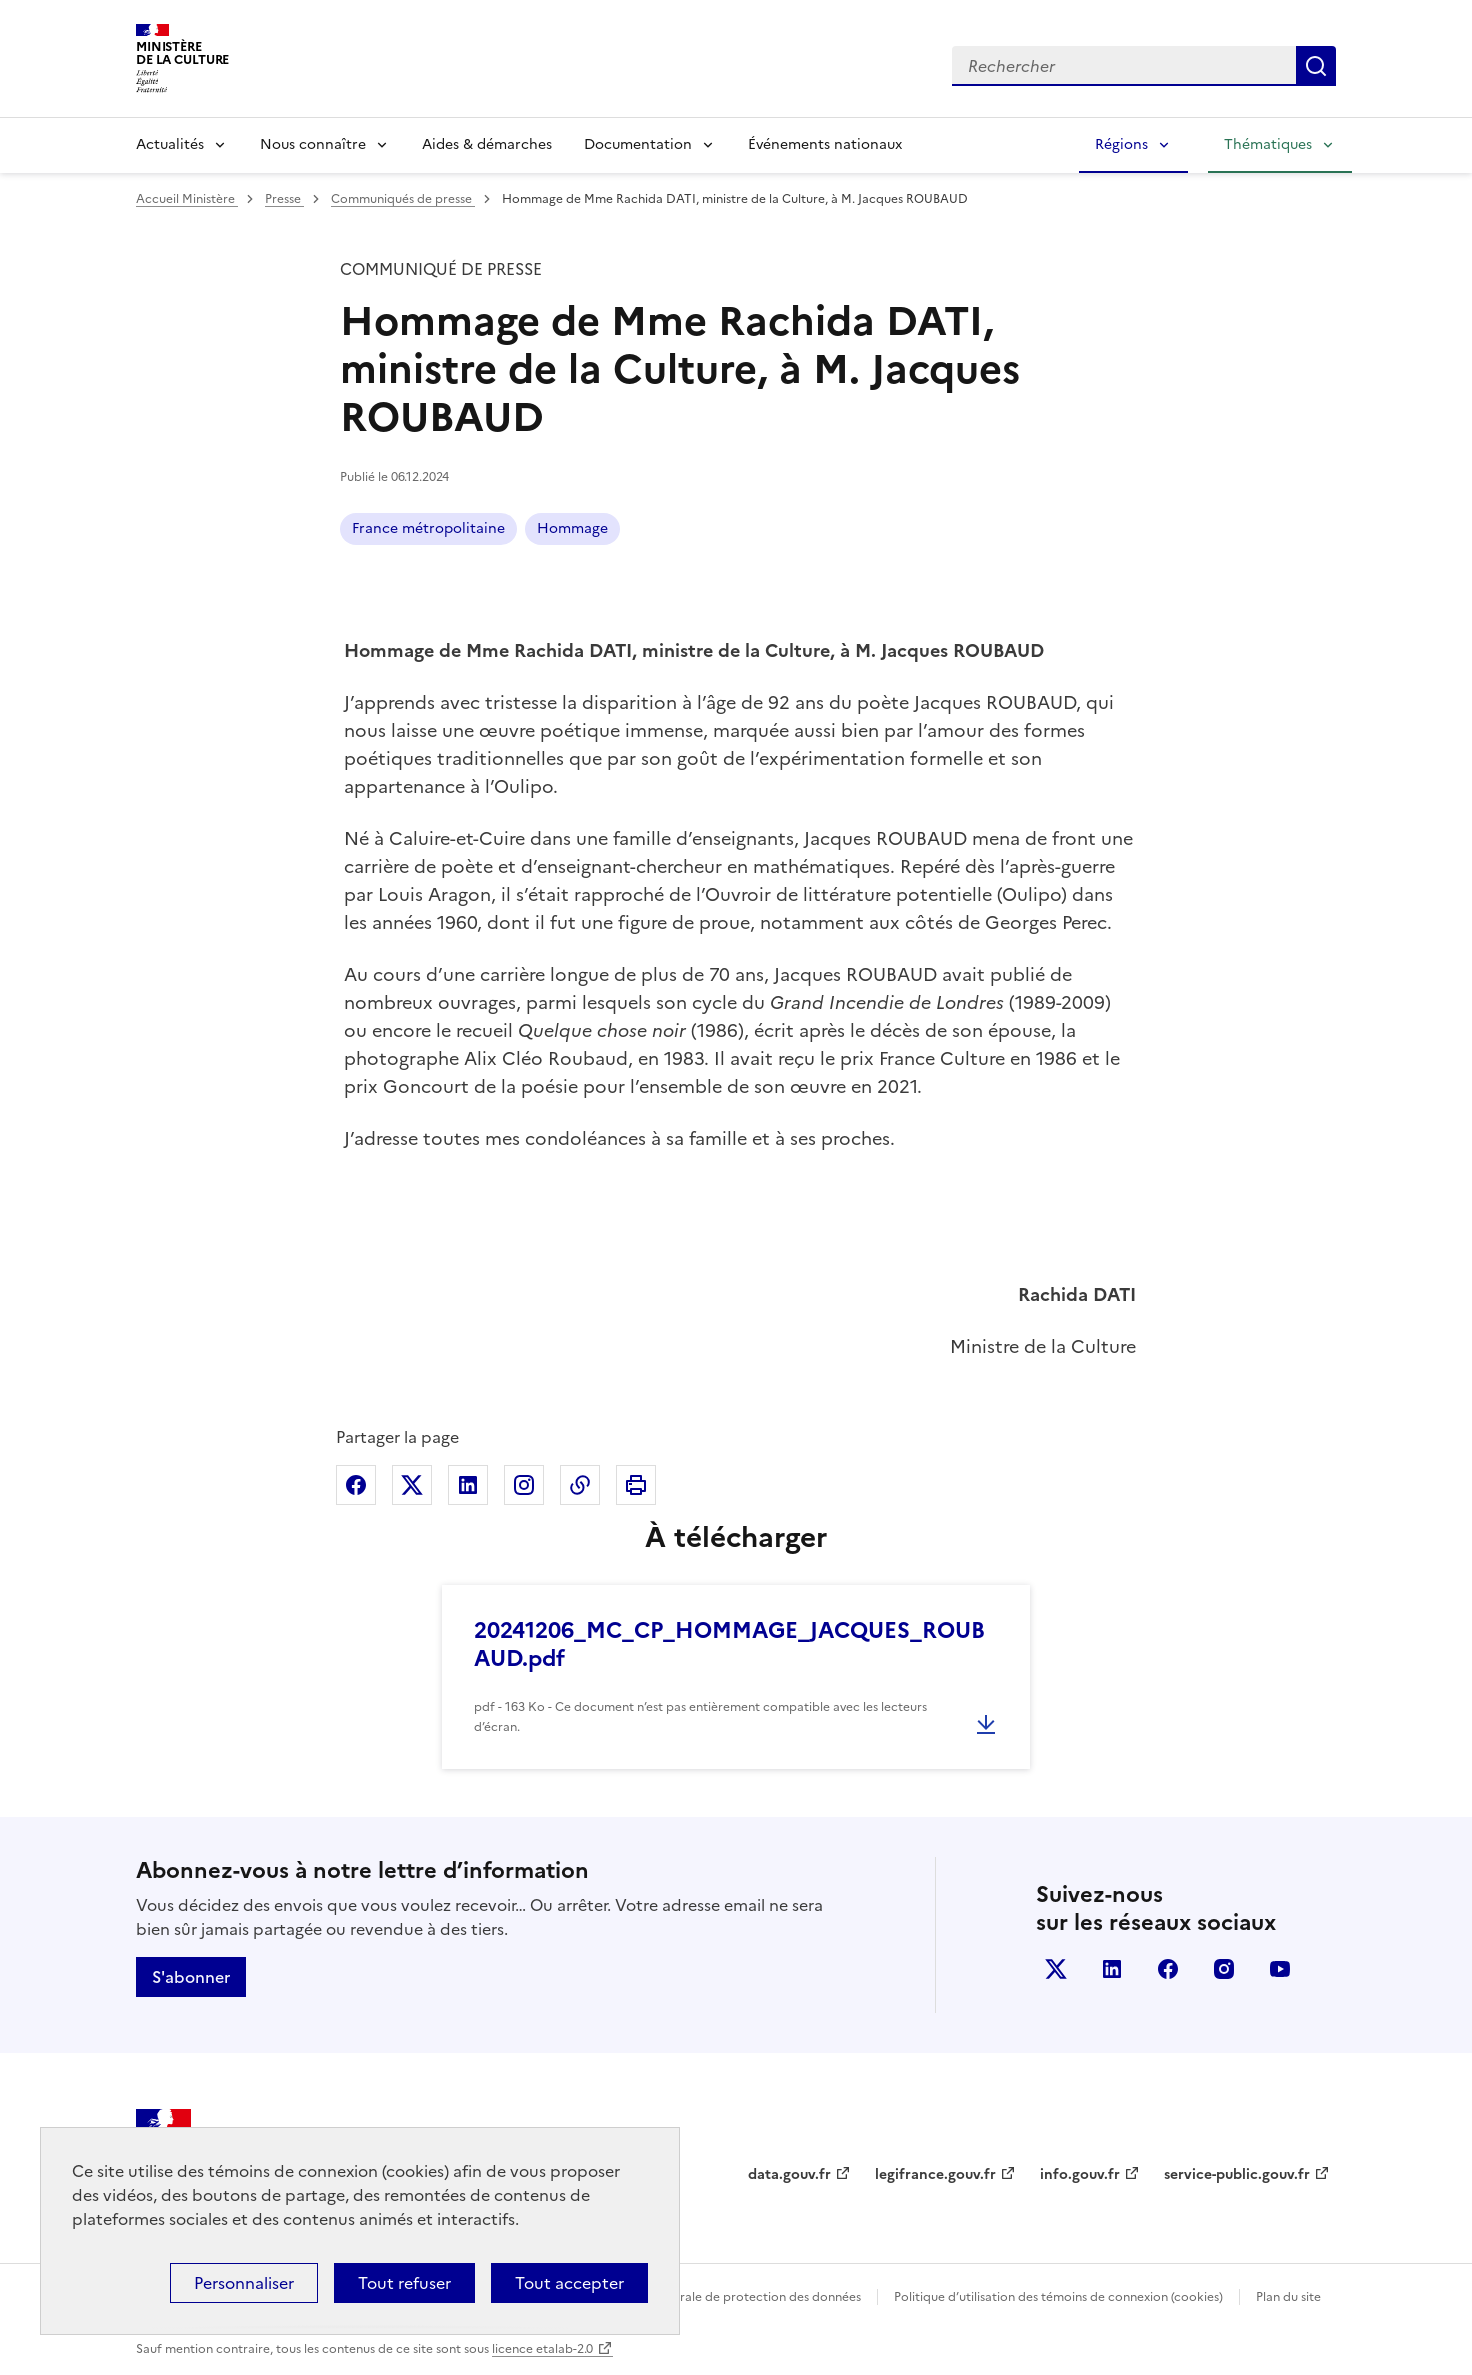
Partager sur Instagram (524, 1485)
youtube (1280, 1969)
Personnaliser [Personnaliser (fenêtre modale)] (244, 2283)
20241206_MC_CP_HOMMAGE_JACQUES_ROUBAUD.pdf (729, 1644)
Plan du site (1288, 2297)
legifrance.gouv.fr (935, 2174)
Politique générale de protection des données (729, 2297)
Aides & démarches (487, 144)
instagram (1224, 1969)
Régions (1121, 144)
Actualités (170, 144)
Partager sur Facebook (356, 1485)
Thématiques (1268, 144)
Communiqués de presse (403, 199)
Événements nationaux (825, 144)
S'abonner (191, 1977)
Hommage (572, 528)
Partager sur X (412, 1485)
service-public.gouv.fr (1237, 2174)
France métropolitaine (428, 528)
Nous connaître (313, 144)
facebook (1168, 1969)
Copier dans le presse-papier (580, 1485)
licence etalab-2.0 (542, 2349)
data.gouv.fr (789, 2174)
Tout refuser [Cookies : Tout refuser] (404, 2283)
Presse (284, 199)
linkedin (1112, 1969)
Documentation (638, 144)
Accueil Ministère (187, 199)
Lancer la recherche (1316, 66)
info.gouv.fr (1080, 2174)
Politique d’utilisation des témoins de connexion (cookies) (1058, 2297)
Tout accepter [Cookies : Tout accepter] (569, 2283)
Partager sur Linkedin (468, 1485)
